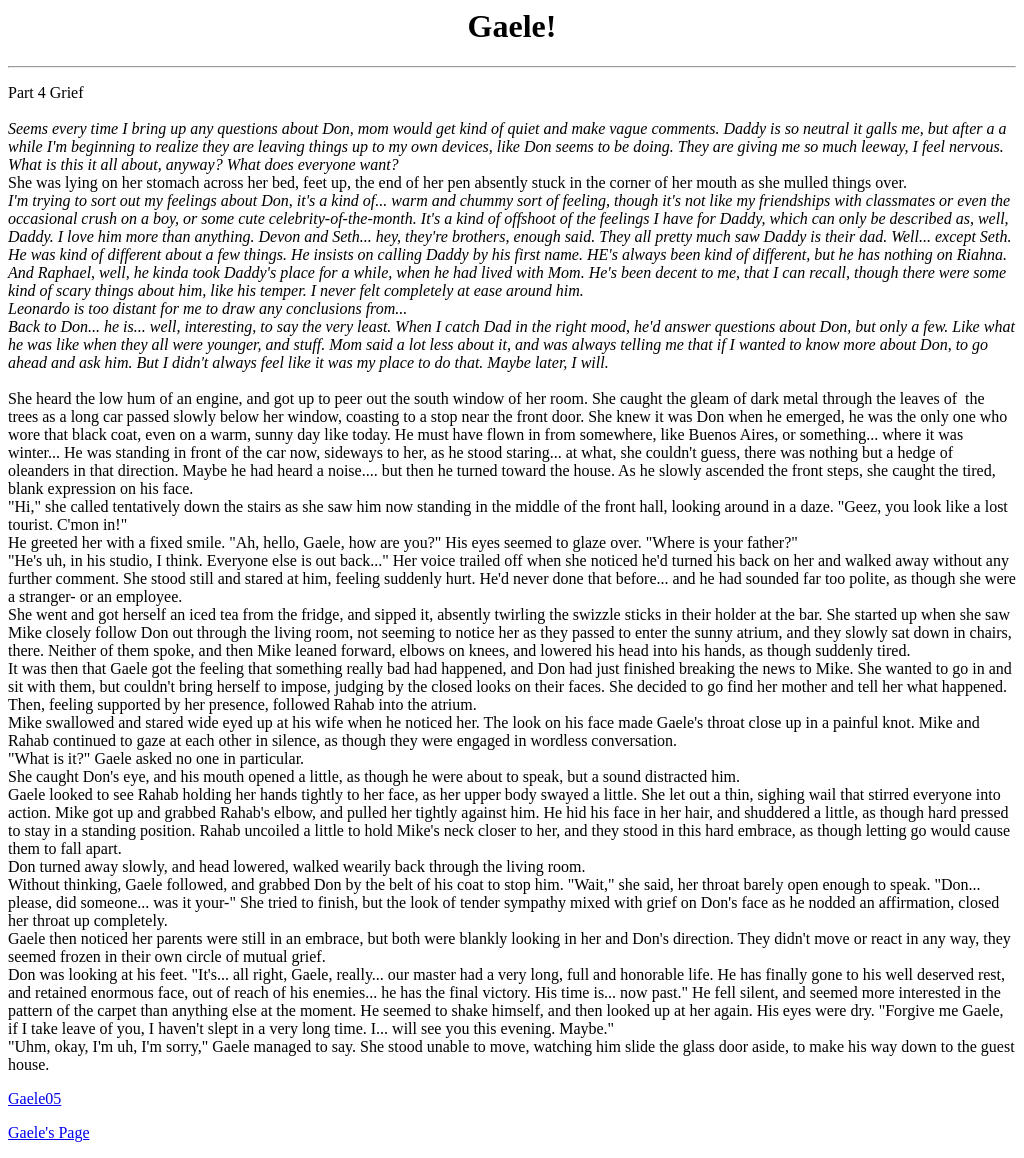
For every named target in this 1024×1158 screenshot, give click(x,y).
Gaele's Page (49, 1132)
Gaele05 (34, 1098)
